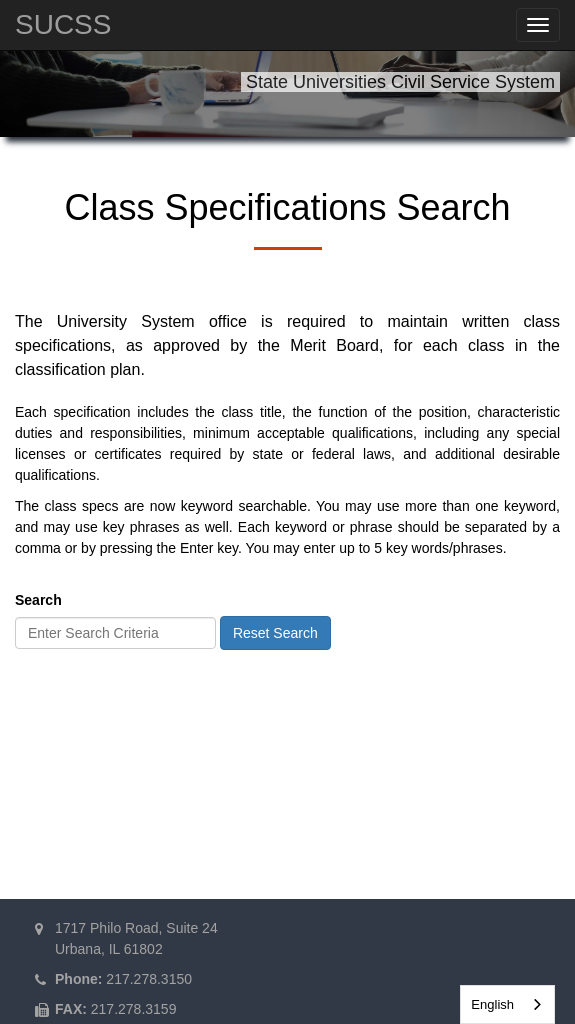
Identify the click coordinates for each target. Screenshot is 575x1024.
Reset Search (275, 633)
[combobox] (507, 1004)
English (492, 1004)
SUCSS (63, 24)
